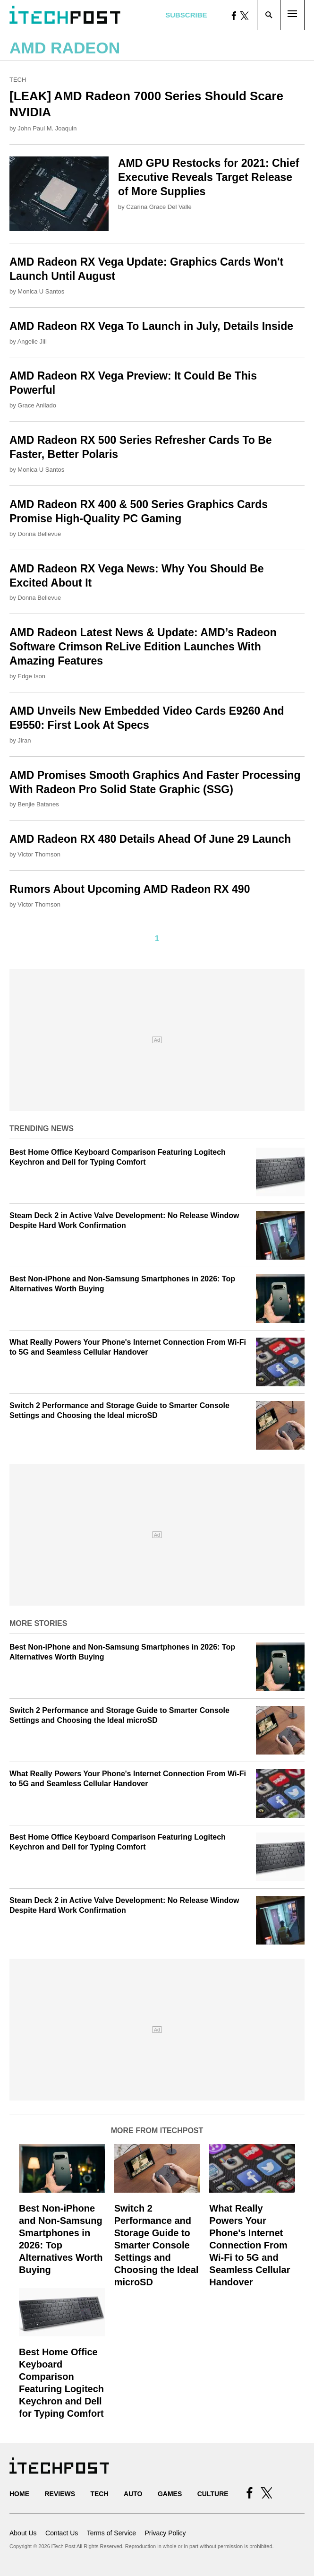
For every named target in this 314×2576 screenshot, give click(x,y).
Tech (17, 79)
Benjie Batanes (38, 804)
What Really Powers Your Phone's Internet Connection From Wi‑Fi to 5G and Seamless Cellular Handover (249, 2245)
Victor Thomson (38, 854)
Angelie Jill (32, 341)
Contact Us (61, 2533)
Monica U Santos (40, 291)
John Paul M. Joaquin (46, 128)
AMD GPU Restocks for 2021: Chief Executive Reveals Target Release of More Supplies (208, 177)
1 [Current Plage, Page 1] (157, 938)
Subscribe (186, 15)
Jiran (24, 740)
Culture (213, 2494)
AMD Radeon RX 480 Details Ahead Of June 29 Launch (150, 839)
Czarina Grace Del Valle (158, 206)
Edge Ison (31, 676)
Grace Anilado (36, 405)
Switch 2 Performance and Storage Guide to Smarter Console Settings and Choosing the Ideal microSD (156, 2245)
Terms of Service (111, 2533)
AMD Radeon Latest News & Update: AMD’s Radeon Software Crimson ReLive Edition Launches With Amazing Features (143, 646)
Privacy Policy (165, 2533)
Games (170, 2494)
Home (19, 2494)
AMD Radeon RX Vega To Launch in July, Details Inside (151, 326)
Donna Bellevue (39, 533)
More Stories (38, 1623)
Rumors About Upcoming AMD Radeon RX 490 (129, 889)
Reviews (59, 2494)
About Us (23, 2533)
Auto (133, 2494)
